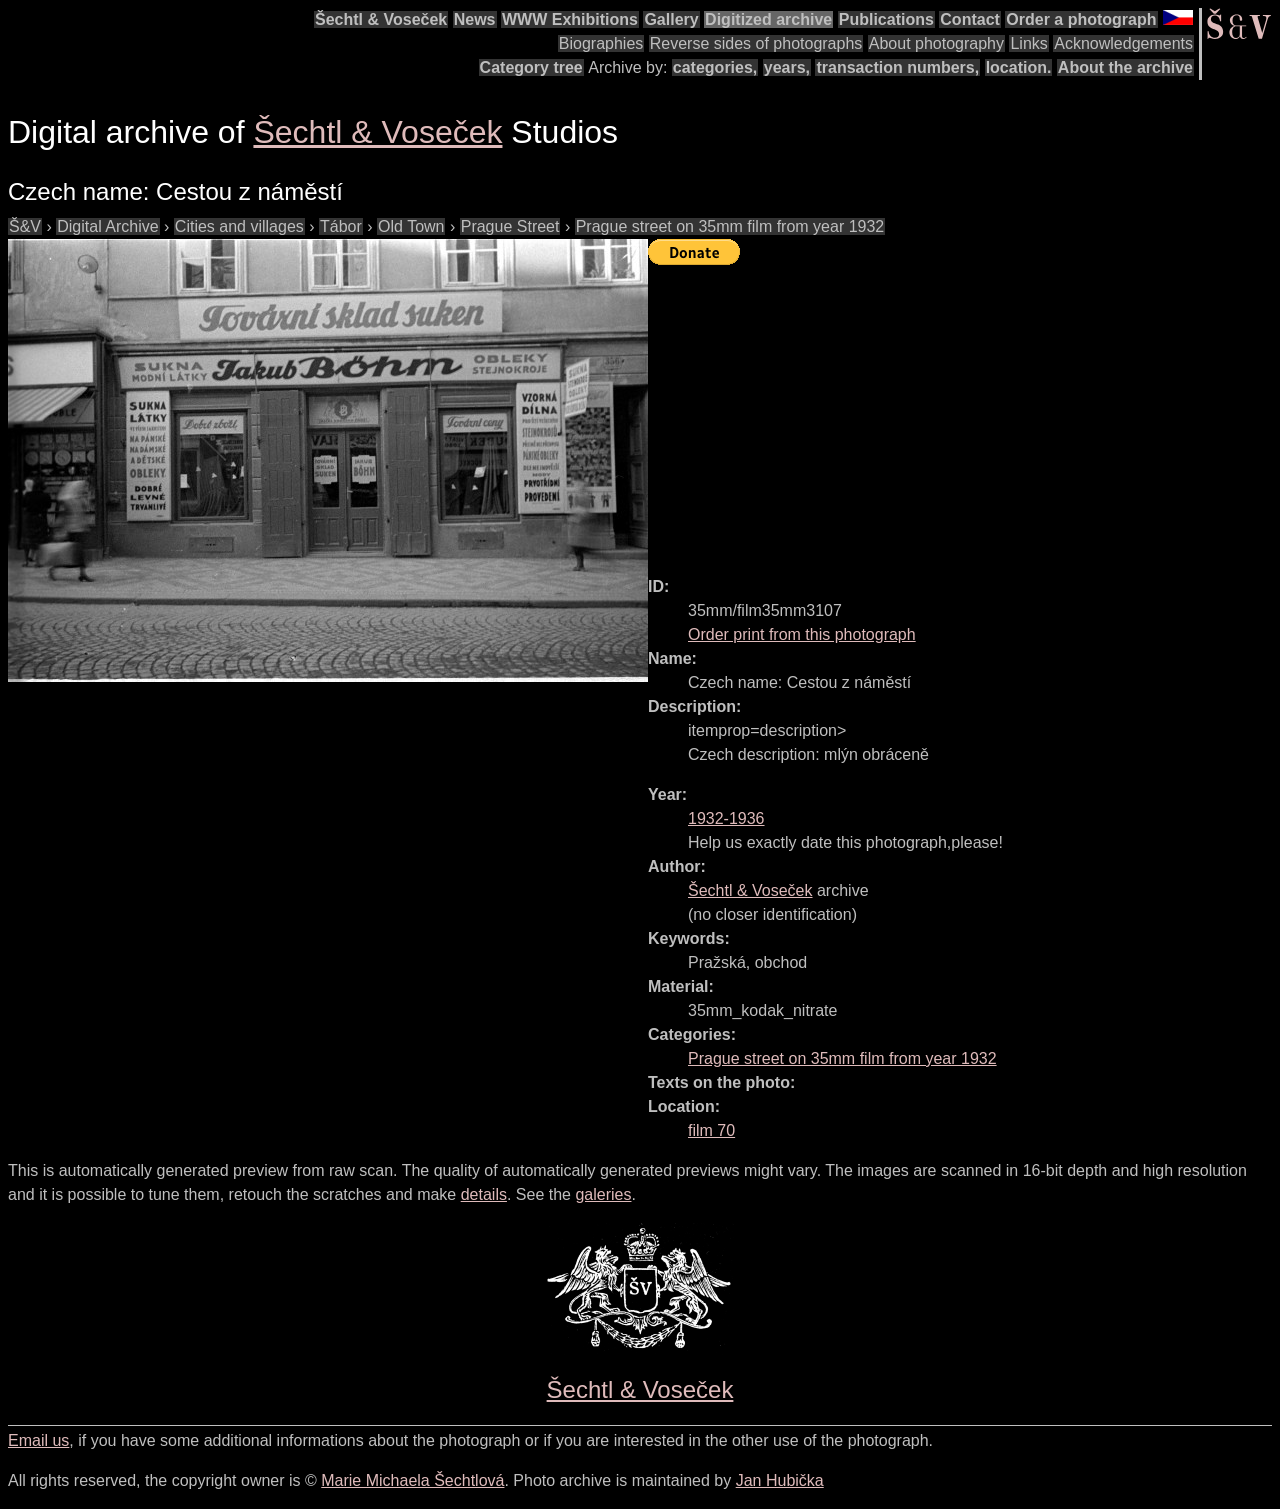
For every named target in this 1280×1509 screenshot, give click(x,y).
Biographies (601, 43)
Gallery (671, 19)
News (475, 19)
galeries (603, 1194)
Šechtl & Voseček (381, 19)
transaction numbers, (897, 67)
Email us (38, 1440)
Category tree (531, 67)
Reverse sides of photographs (756, 43)
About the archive (1125, 67)
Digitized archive (768, 19)
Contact (970, 19)
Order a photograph (1081, 19)
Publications (886, 19)
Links (1028, 43)
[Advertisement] (964, 412)
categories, (715, 67)
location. (1019, 67)
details (484, 1194)
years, (787, 67)
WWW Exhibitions (570, 19)
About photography (936, 43)
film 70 (711, 1130)
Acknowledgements (1123, 43)
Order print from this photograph (802, 634)
